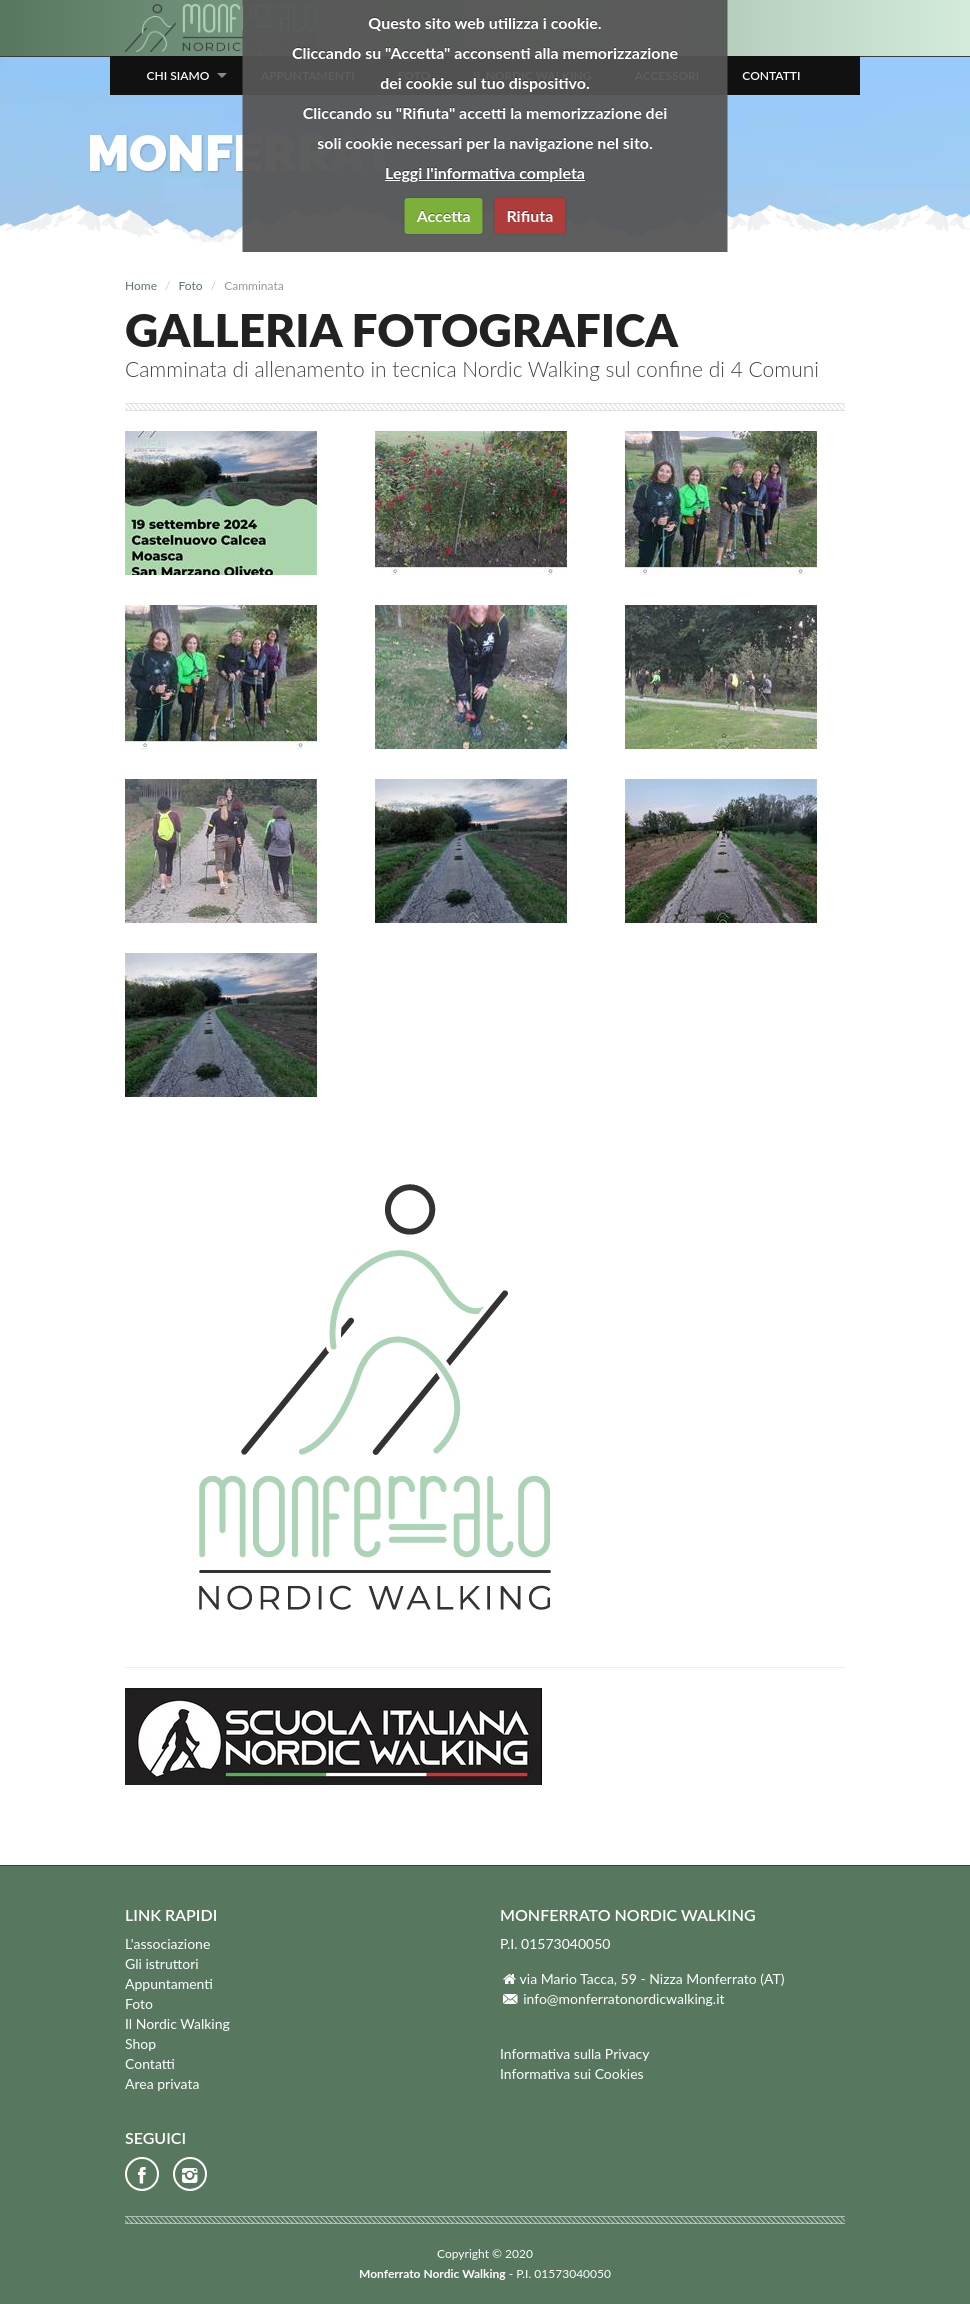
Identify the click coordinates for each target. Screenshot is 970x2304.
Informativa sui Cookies (572, 2073)
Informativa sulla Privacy (575, 2053)
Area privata (162, 2083)
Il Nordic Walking (177, 2023)
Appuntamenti (169, 1983)
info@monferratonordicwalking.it (623, 1998)
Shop (140, 2043)
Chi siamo (178, 75)
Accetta (444, 215)
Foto (191, 285)
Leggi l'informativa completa (485, 172)
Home (141, 285)
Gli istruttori (162, 1963)
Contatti (771, 75)
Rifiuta (529, 215)
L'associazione (167, 1943)
